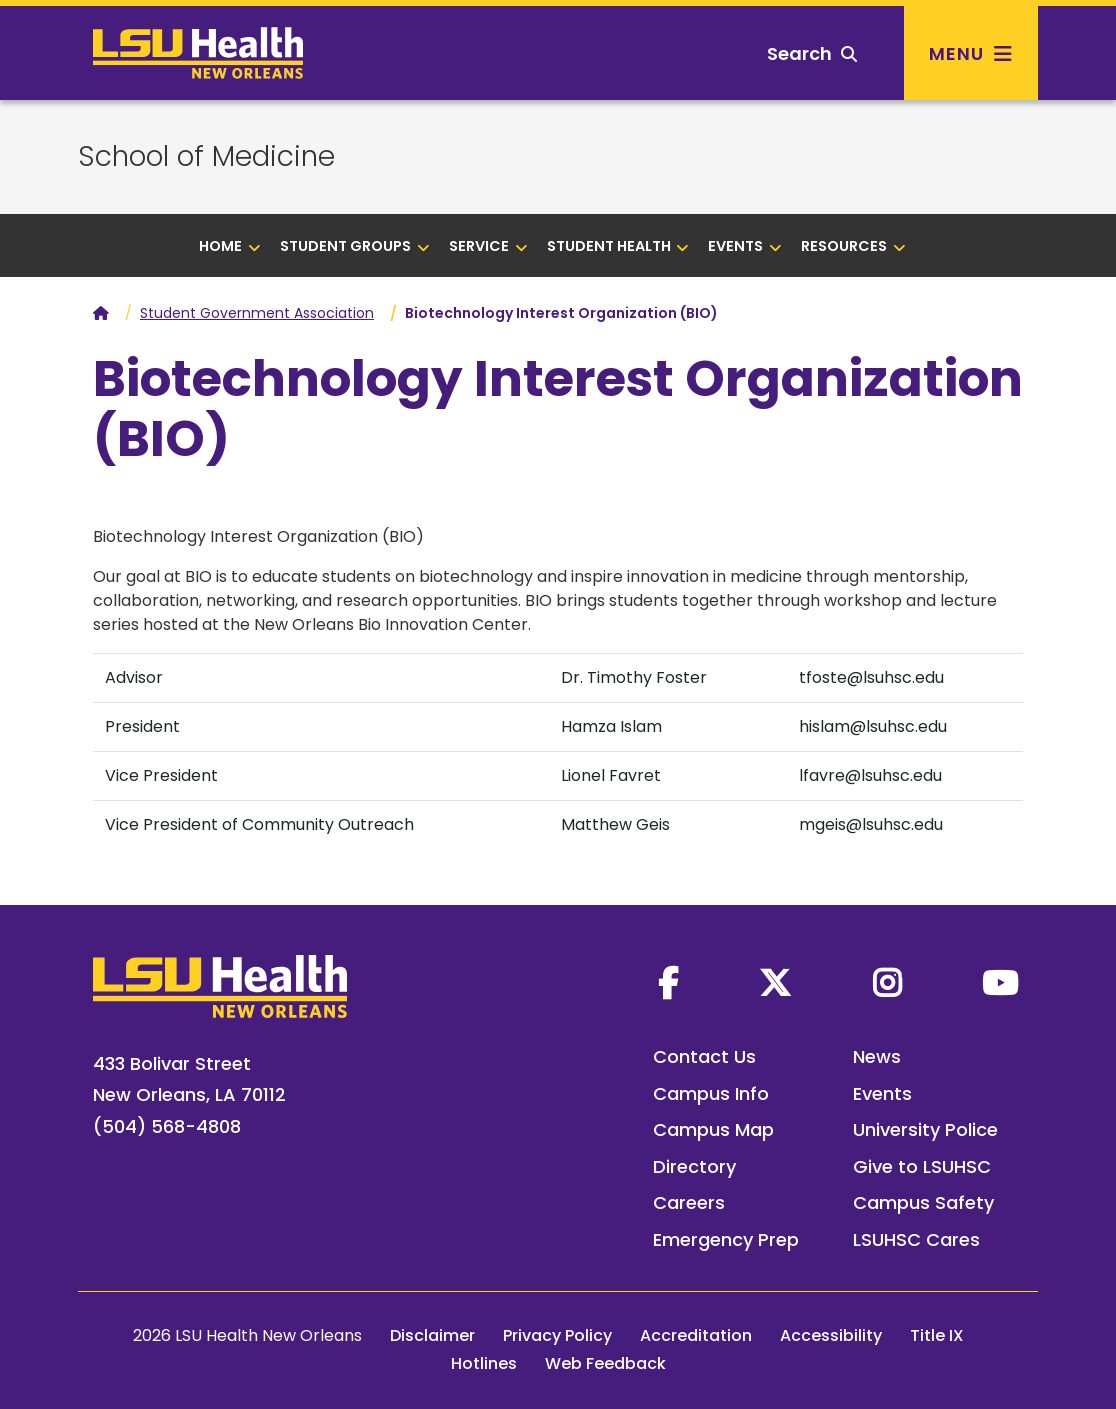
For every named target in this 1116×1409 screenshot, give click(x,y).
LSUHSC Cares (916, 1239)
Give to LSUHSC (922, 1166)
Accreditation (696, 1335)
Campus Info (711, 1093)
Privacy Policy (557, 1335)
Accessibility (831, 1335)
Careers (689, 1202)
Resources (853, 246)
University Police (925, 1129)
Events (745, 246)
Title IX (937, 1335)
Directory (694, 1166)
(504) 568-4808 (167, 1126)
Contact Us (704, 1056)
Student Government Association (257, 313)
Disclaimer (432, 1335)
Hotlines (484, 1363)
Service (488, 246)
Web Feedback (605, 1363)
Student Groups (355, 246)
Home (230, 246)
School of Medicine (206, 157)
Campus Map (713, 1129)
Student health (618, 246)
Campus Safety (923, 1202)
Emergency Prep (726, 1239)
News (877, 1056)
